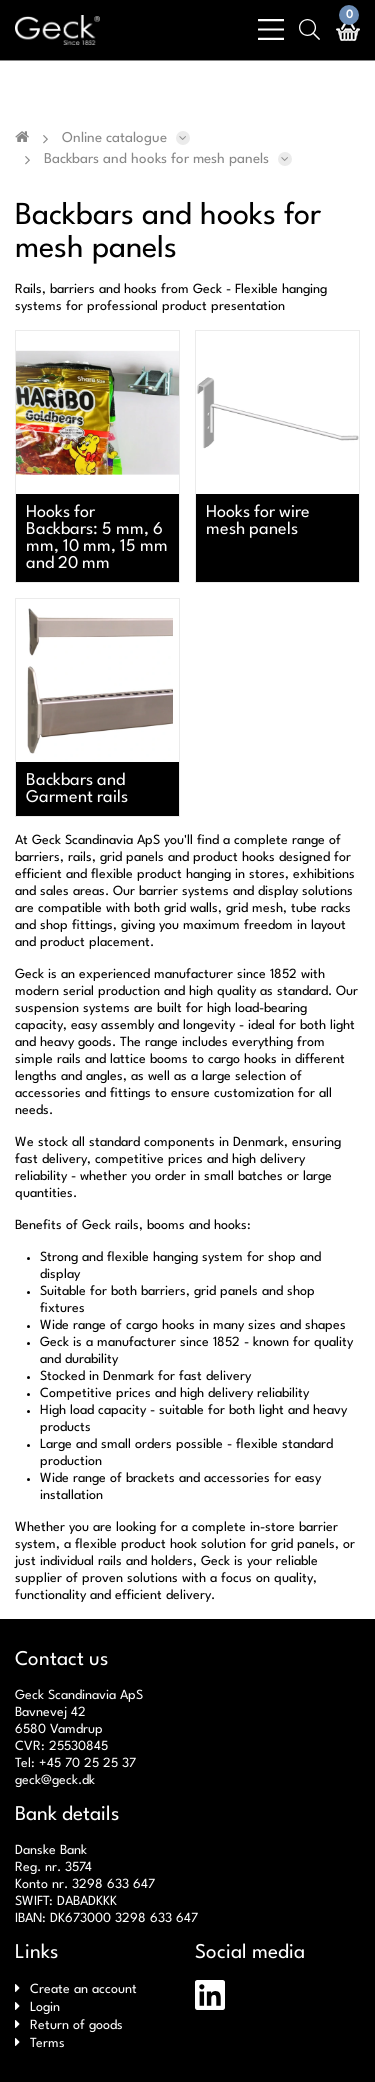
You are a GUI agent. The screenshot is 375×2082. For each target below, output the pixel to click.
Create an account (83, 1989)
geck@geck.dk (55, 1780)
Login (45, 2007)
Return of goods (76, 2025)
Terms (47, 2043)
